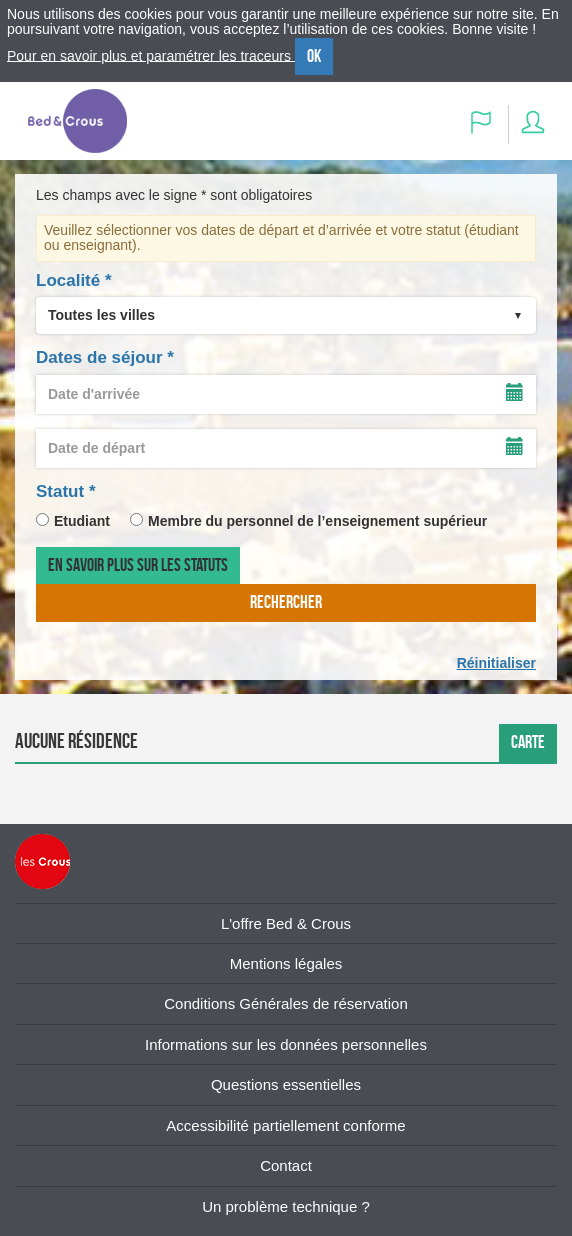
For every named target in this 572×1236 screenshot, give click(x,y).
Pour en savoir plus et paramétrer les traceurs (151, 55)
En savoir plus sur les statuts (138, 565)
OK (314, 56)
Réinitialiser (496, 663)
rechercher (286, 602)
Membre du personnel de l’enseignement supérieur (317, 521)
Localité (74, 280)
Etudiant (82, 521)
